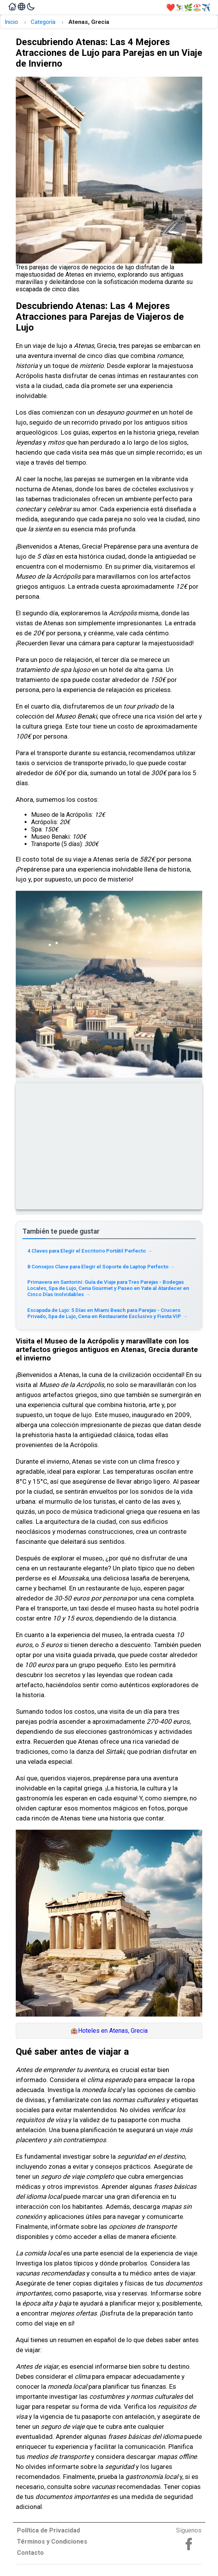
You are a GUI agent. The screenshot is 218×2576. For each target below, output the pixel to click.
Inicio (11, 21)
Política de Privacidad (48, 2530)
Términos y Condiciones (52, 2541)
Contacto (30, 2552)
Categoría (43, 21)
